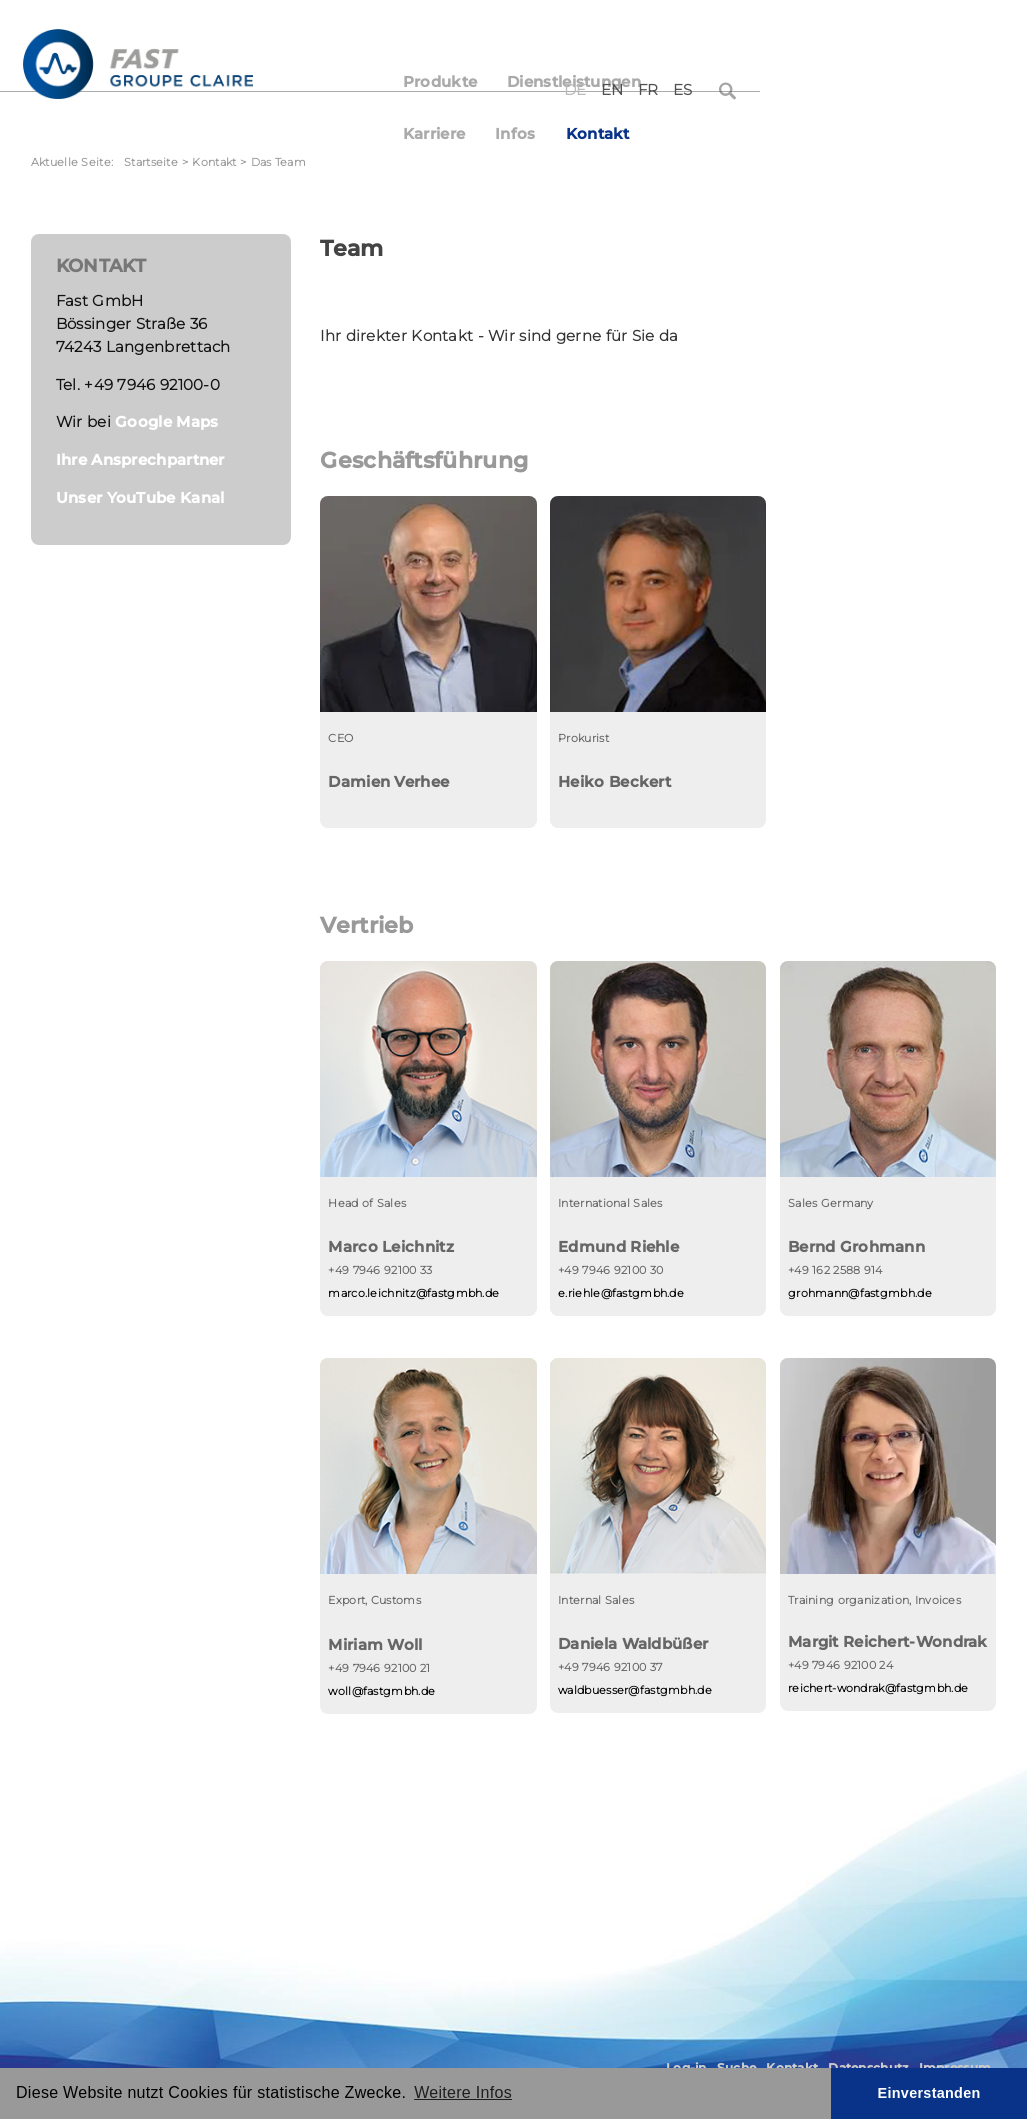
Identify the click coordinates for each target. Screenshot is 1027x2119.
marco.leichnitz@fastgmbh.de (413, 1293)
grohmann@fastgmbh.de (860, 1293)
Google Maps (166, 422)
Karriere (710, 82)
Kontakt (874, 82)
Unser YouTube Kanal (140, 498)
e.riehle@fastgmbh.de (621, 1293)
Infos (791, 82)
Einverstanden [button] (929, 2093)
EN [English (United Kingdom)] (871, 38)
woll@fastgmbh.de (381, 1691)
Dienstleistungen (582, 82)
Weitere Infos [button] (463, 2092)
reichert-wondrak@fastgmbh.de (878, 1688)
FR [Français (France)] (907, 38)
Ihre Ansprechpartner (140, 460)
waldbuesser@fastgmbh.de (635, 1690)
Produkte (448, 82)
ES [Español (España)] (942, 38)
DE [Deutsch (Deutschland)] (834, 38)
